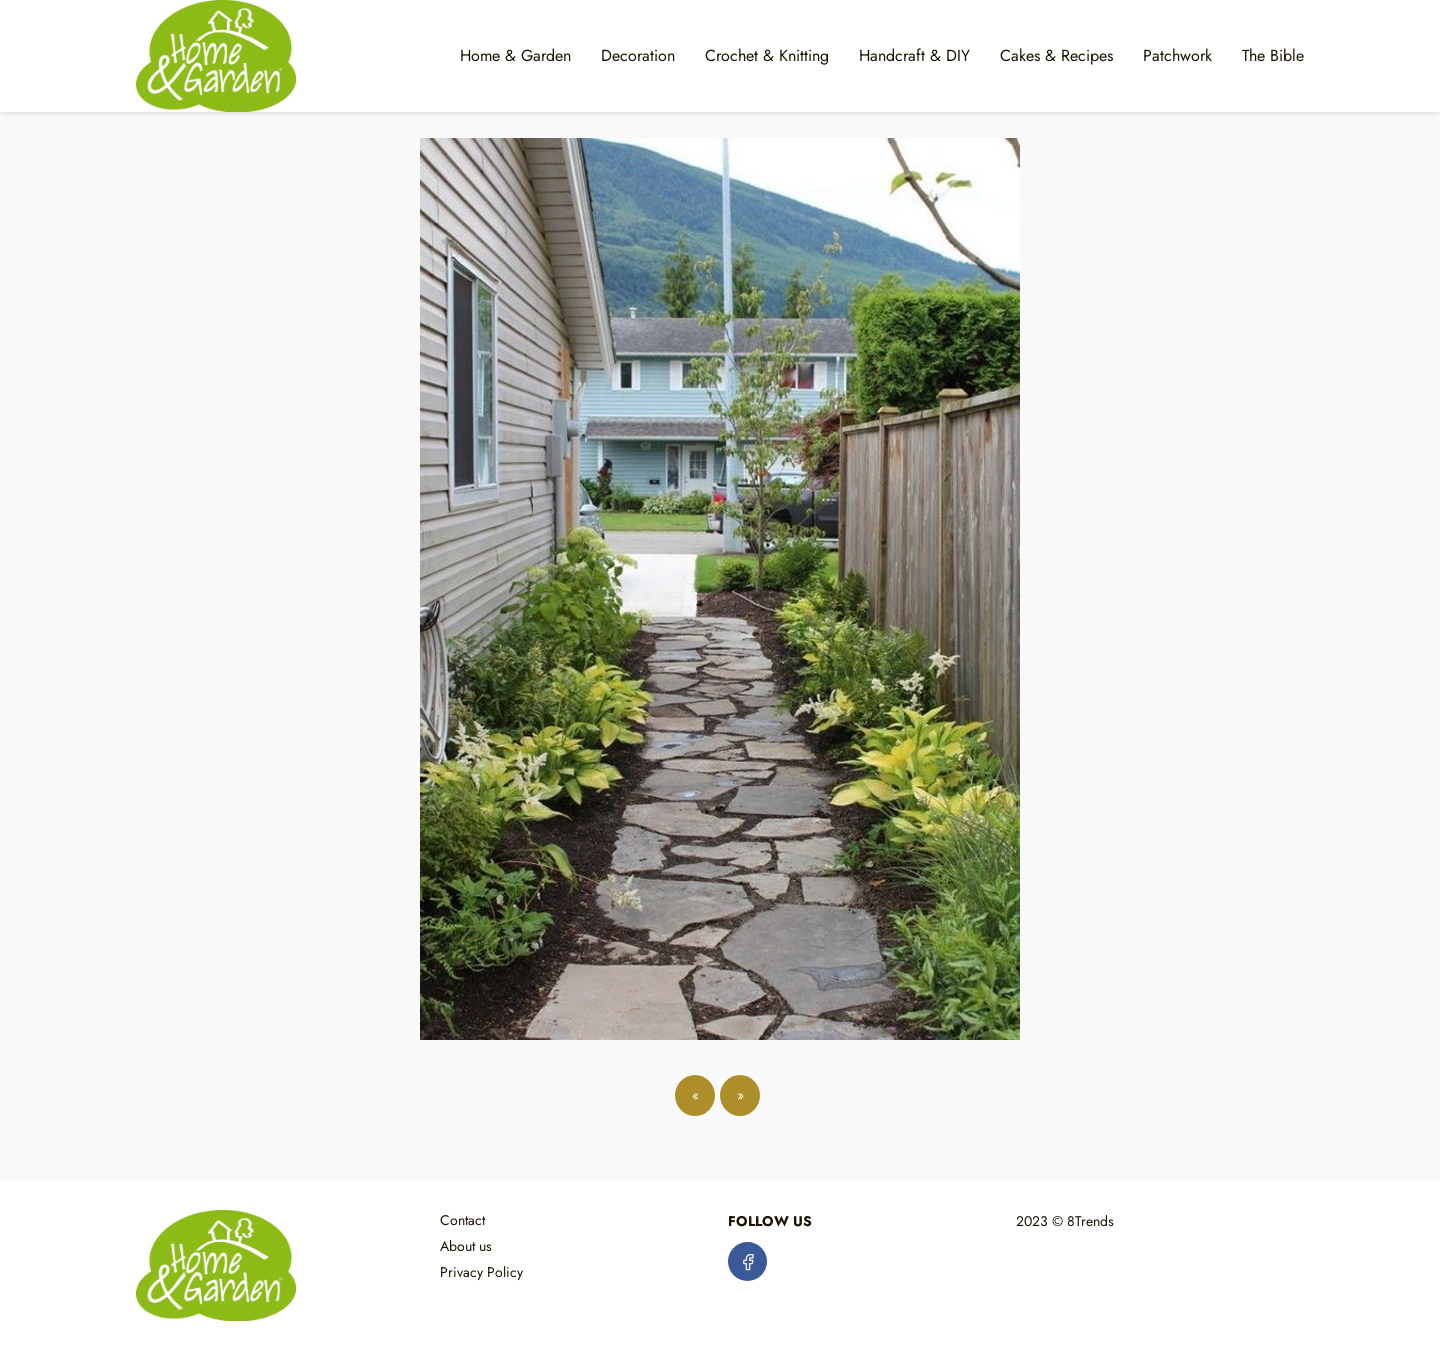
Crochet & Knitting (767, 55)
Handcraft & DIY (914, 55)
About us (466, 1246)
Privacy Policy (481, 1272)
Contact (462, 1220)
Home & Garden (515, 55)
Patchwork (1177, 55)
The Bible (1273, 55)
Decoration (638, 55)
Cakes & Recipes (1056, 55)
